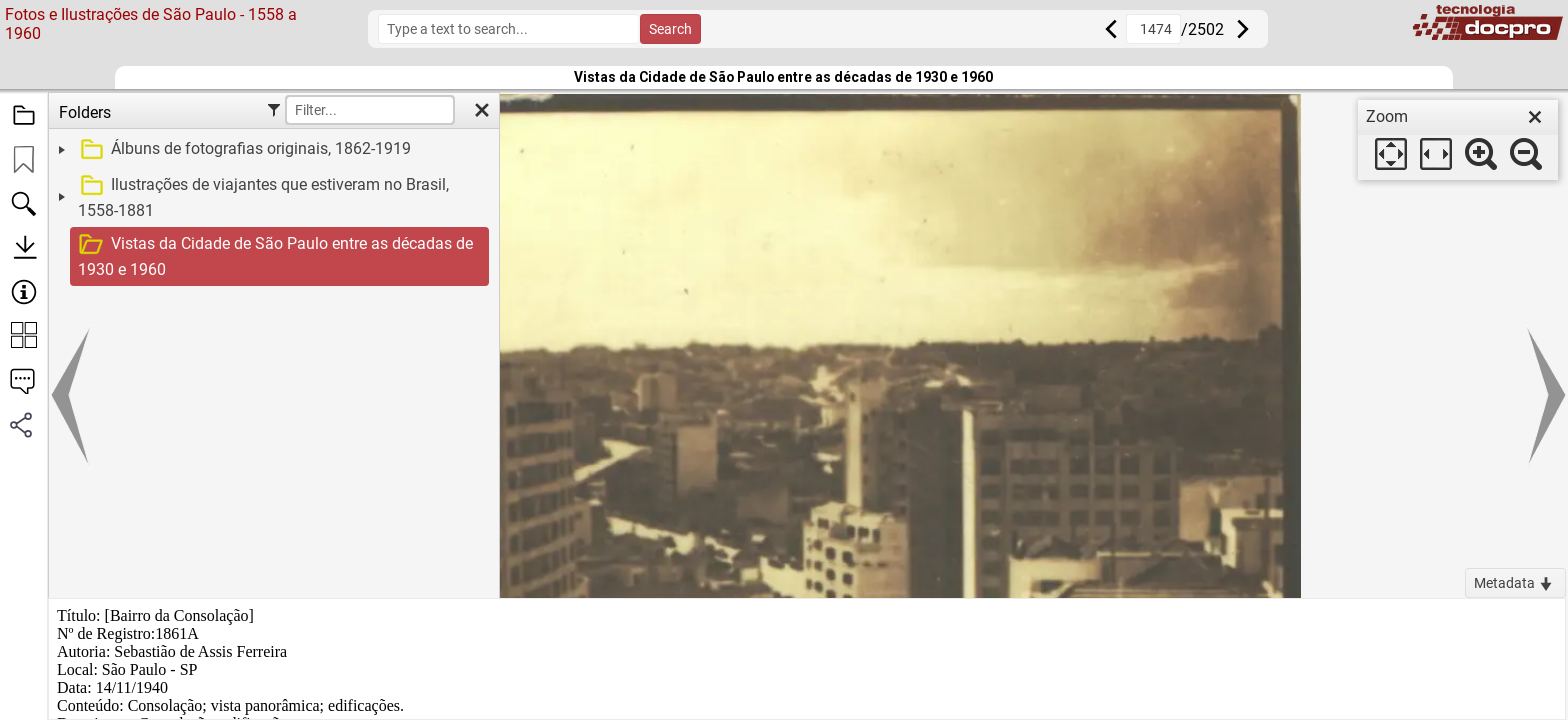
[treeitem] (271, 150)
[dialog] (1458, 140)
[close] (1535, 117)
